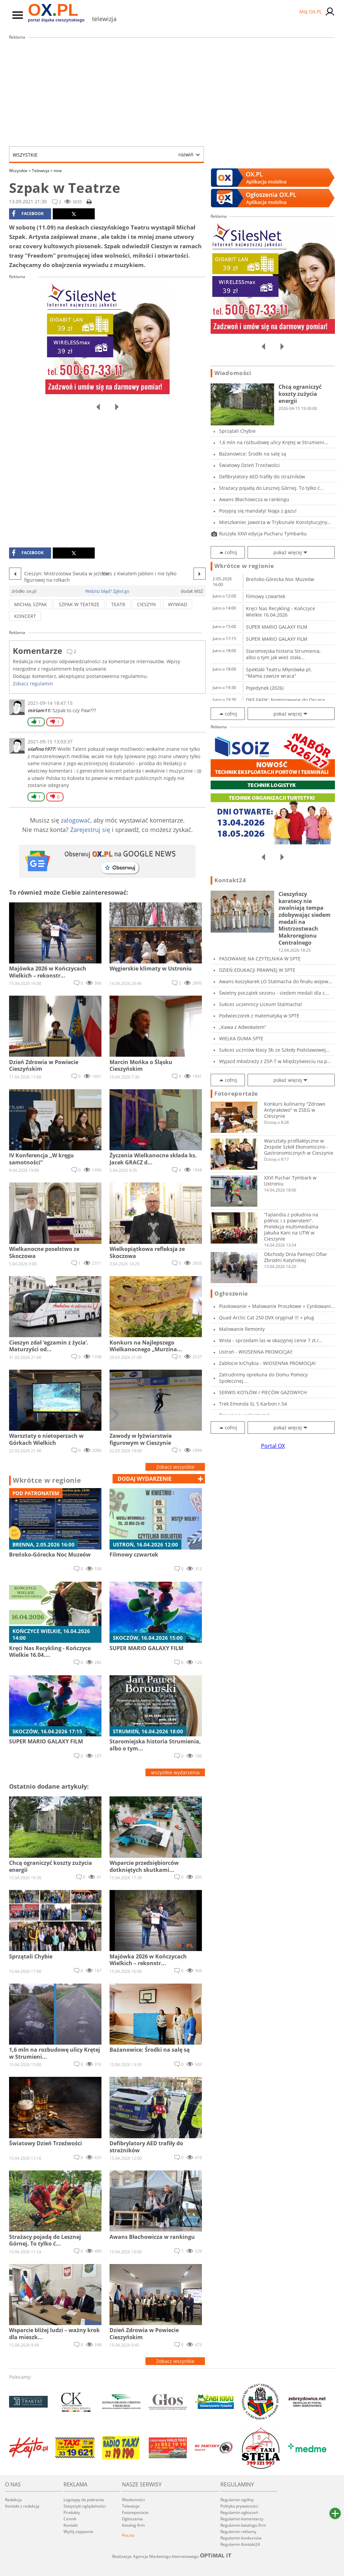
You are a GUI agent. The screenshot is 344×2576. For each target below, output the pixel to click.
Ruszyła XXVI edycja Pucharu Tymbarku (263, 533)
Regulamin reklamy (238, 2531)
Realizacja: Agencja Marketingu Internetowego (172, 2556)
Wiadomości (232, 373)
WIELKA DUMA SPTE (241, 1038)
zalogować (75, 820)
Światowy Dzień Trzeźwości (249, 465)
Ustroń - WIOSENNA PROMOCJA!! (256, 1352)
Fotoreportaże (236, 1093)
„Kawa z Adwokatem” (242, 1027)
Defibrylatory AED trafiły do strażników (262, 476)
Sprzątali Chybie (237, 431)
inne (58, 170)
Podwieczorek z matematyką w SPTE (259, 1015)
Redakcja (13, 2500)
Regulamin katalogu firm (243, 2525)
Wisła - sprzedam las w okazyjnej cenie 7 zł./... (270, 1340)
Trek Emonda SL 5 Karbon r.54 (253, 1404)
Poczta (128, 2535)
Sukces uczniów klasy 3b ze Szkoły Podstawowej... (274, 1050)
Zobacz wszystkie (175, 1467)
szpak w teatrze (79, 604)
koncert (25, 616)
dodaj (145, 1478)
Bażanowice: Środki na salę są (252, 454)
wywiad (177, 604)
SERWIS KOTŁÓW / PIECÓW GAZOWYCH (263, 1392)
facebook (28, 213)
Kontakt (70, 2525)
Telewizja (42, 170)
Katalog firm (133, 2525)
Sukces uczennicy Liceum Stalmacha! (260, 1004)
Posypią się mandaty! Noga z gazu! (258, 511)
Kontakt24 (230, 880)
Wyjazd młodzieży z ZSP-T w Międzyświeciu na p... (275, 1061)
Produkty (71, 2512)
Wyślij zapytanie (78, 2531)
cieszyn (146, 604)
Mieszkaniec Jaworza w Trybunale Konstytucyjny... (275, 522)
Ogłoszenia (231, 1293)
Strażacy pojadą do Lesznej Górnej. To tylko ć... (271, 488)
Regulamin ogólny (237, 2500)
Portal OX (273, 1446)
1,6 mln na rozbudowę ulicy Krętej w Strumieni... (273, 442)
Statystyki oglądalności (84, 2506)
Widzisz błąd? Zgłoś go (107, 591)
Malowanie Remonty (242, 1329)
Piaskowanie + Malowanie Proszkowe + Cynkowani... (277, 1306)
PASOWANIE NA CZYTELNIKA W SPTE (260, 958)
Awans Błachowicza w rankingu (254, 499)
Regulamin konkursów (240, 2538)
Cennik (69, 2519)
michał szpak (30, 604)
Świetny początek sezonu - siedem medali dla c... (274, 993)
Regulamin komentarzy (241, 2519)
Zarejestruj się (90, 830)
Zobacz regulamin (33, 683)
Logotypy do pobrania (83, 2500)
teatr (118, 604)
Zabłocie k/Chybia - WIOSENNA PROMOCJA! (267, 1363)
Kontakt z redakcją (22, 2506)
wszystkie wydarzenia (175, 1772)
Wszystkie (103, 154)
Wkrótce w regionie (47, 1480)
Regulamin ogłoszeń (239, 2512)
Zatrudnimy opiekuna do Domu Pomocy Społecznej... (263, 1377)
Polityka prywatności (239, 2506)
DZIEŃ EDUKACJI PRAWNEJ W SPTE (257, 970)
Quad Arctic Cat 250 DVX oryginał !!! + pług (266, 1317)
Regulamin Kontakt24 (240, 2544)
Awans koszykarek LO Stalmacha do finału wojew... (275, 981)
